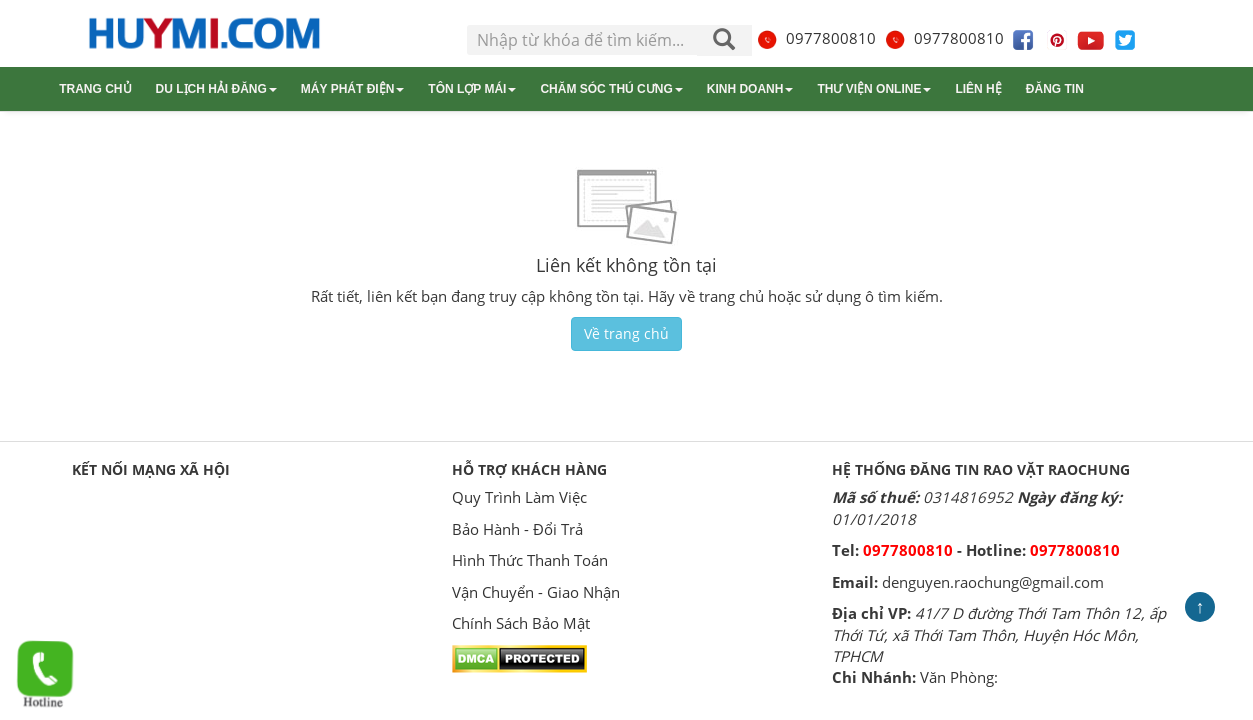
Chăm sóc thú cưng (611, 89)
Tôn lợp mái (472, 89)
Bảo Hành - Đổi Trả (517, 529)
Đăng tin (1055, 89)
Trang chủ (95, 89)
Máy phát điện (352, 89)
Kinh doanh (750, 89)
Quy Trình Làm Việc (519, 497)
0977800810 (816, 38)
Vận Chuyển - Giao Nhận (536, 592)
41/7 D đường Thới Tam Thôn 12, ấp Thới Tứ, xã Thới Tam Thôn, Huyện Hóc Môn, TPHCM (999, 634)
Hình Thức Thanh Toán (530, 560)
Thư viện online (874, 89)
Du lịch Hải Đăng (216, 89)
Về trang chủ (626, 333)
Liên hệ (978, 89)
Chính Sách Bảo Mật (521, 623)
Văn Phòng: (959, 677)
